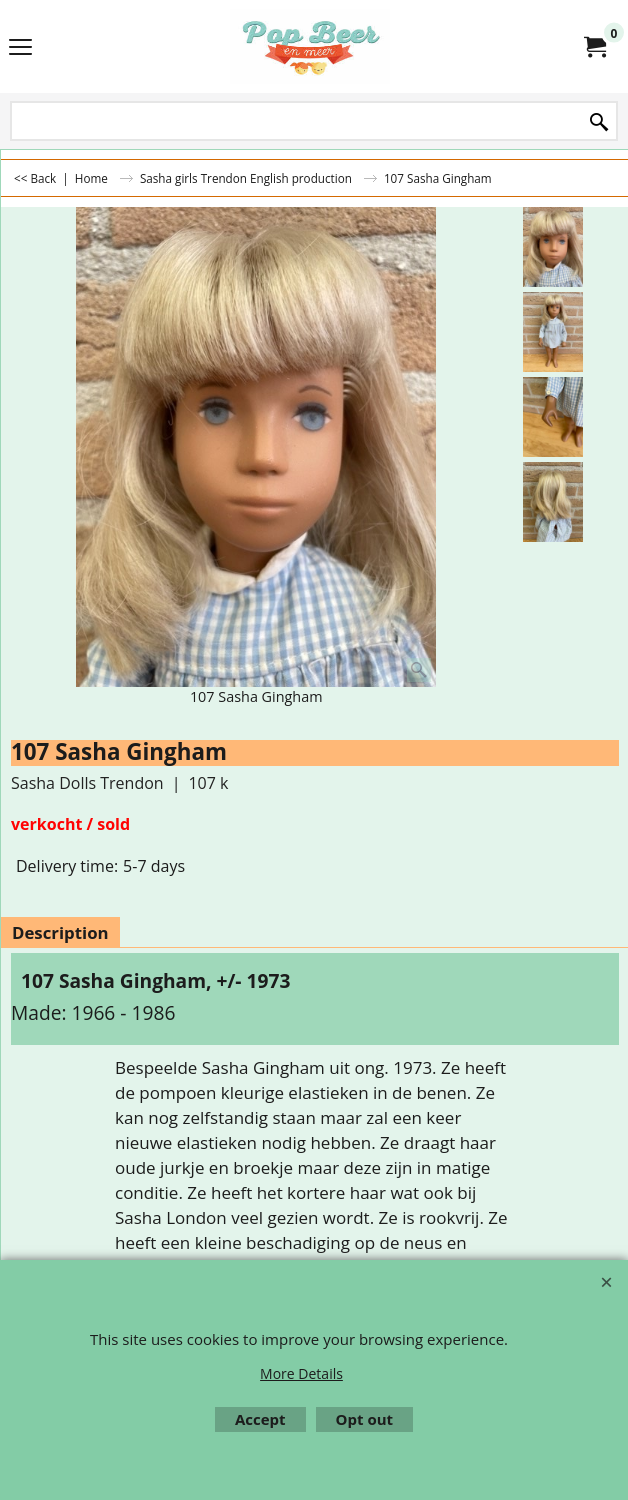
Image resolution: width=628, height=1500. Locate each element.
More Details (301, 1373)
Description (60, 932)
